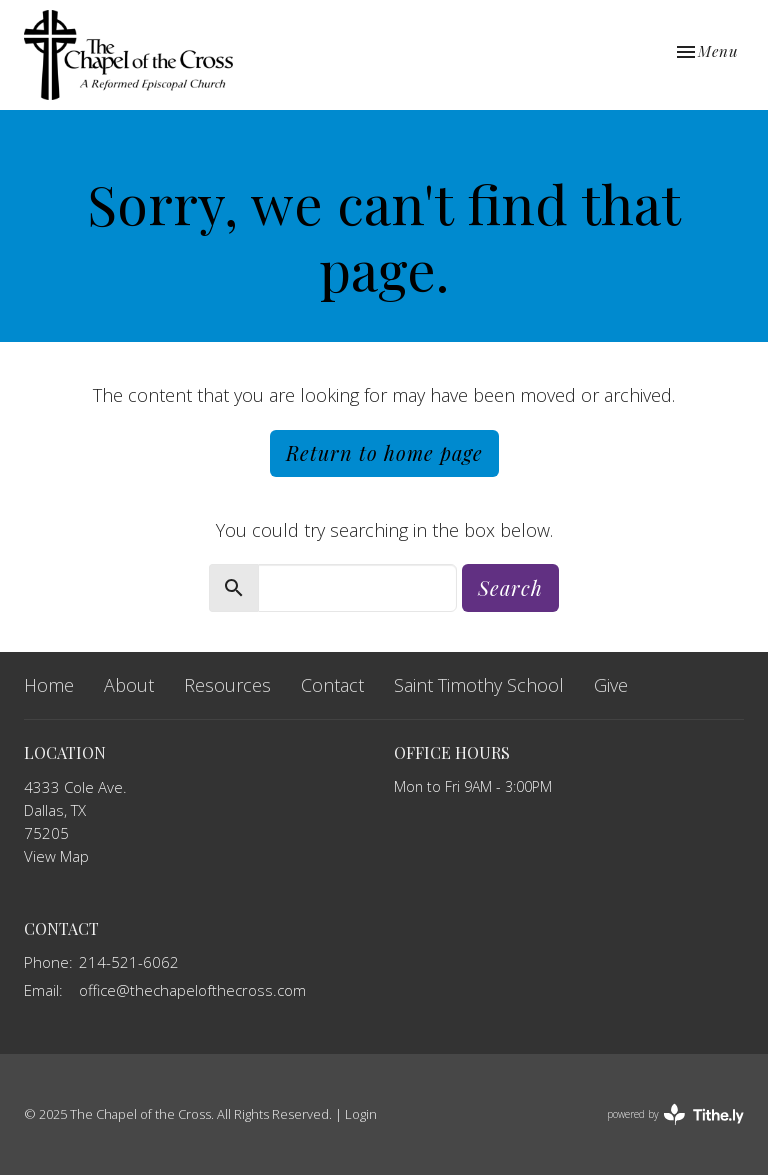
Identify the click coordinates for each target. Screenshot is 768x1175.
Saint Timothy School (479, 685)
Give (611, 685)
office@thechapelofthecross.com (192, 990)
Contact (332, 685)
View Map (56, 856)
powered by (675, 1114)
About (129, 685)
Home (49, 685)
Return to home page (384, 452)
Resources (227, 685)
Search (510, 587)
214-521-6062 (129, 962)
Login (361, 1114)
